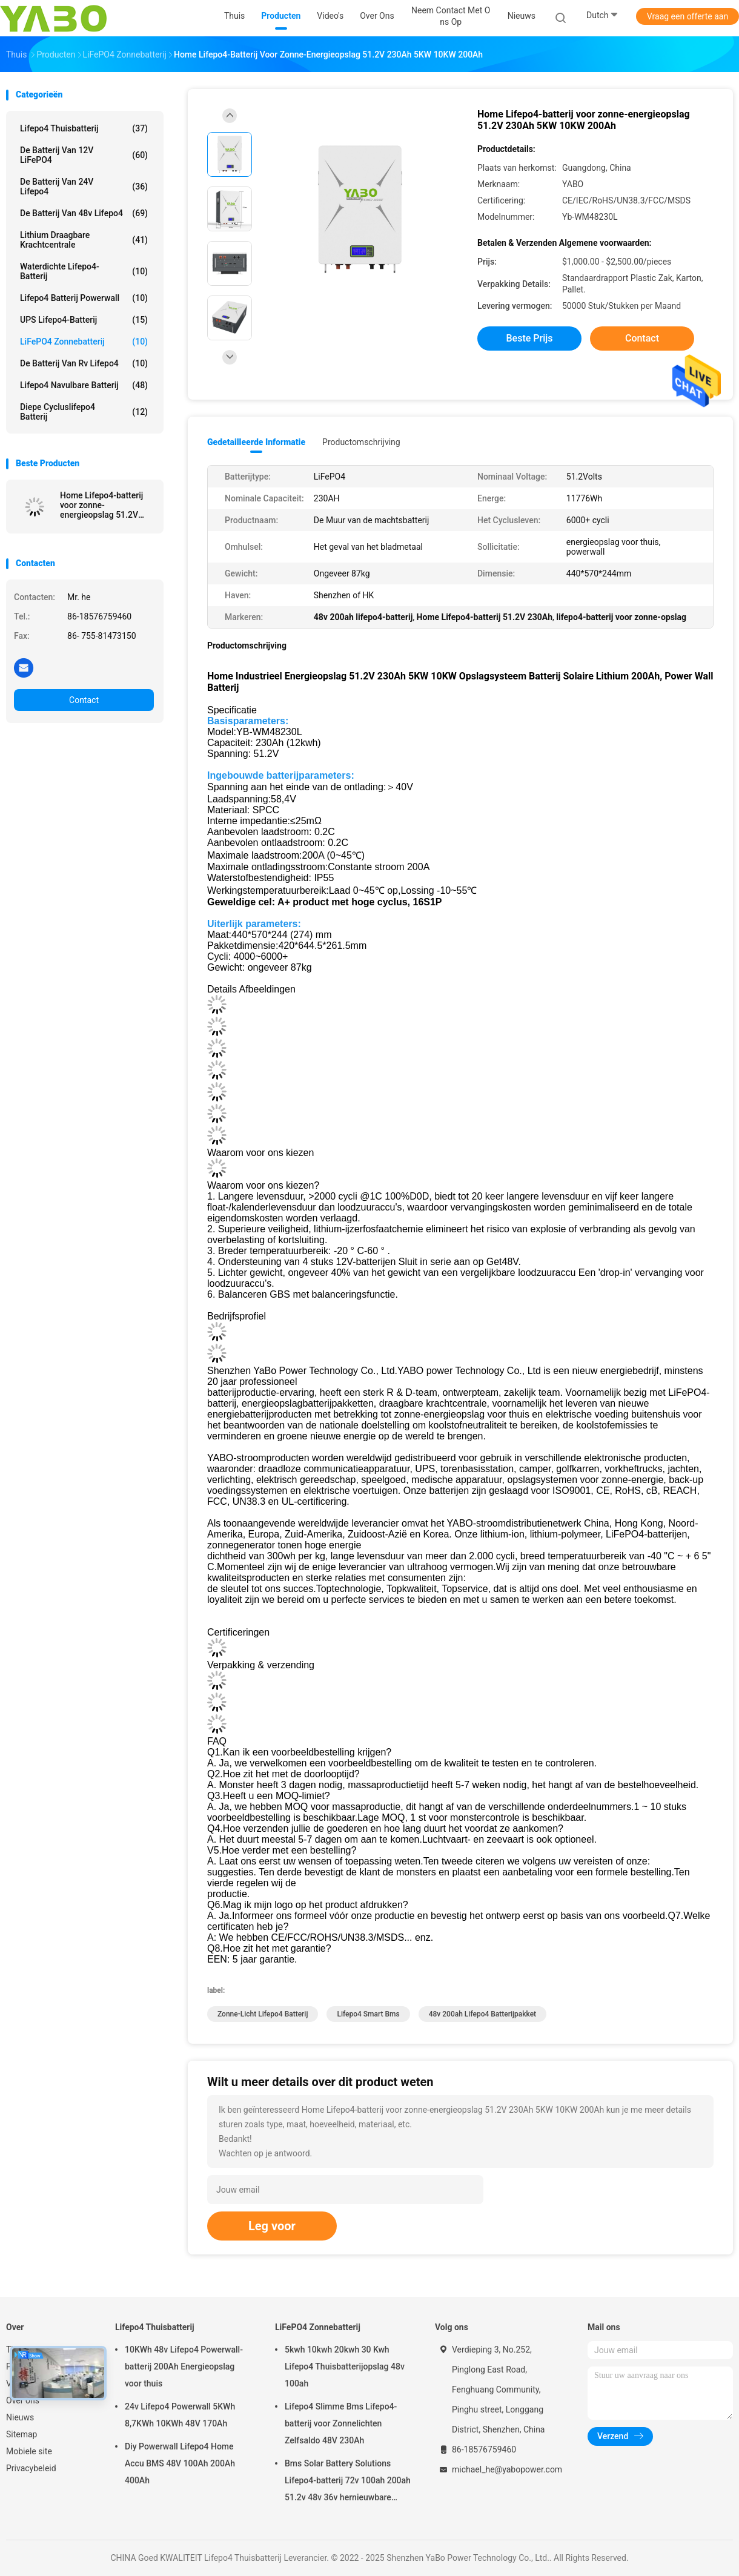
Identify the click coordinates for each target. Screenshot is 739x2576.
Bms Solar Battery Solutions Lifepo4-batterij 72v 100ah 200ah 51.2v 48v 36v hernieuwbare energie (348, 2482)
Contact (84, 700)
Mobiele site (29, 2451)
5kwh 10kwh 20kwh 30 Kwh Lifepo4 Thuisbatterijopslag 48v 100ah (345, 2366)
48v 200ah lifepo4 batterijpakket (482, 2014)
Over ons (22, 2400)
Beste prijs (529, 338)
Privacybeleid (31, 2468)
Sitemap (21, 2434)
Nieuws (20, 2417)
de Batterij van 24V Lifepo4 (84, 186)
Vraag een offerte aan (687, 16)
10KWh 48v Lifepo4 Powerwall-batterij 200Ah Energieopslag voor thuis (184, 2366)
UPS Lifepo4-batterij (84, 320)
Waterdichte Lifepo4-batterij (84, 271)
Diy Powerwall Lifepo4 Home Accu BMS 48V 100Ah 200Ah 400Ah (180, 2463)
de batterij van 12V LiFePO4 (84, 155)
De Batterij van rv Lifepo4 (84, 363)
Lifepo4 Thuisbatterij (84, 128)
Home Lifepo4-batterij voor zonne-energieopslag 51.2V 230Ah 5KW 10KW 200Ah (101, 505)
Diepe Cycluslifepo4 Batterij (84, 411)
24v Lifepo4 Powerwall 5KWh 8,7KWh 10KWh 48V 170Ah (180, 2415)
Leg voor (272, 2226)
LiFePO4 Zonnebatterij (84, 341)
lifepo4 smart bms (368, 2014)
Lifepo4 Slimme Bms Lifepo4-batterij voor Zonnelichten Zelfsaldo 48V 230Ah (341, 2423)
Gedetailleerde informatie (256, 442)
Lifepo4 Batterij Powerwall (84, 298)
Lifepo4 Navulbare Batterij (84, 385)
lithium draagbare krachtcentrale (84, 239)
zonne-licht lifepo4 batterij (262, 2014)
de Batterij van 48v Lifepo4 (84, 213)
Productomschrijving (361, 442)
